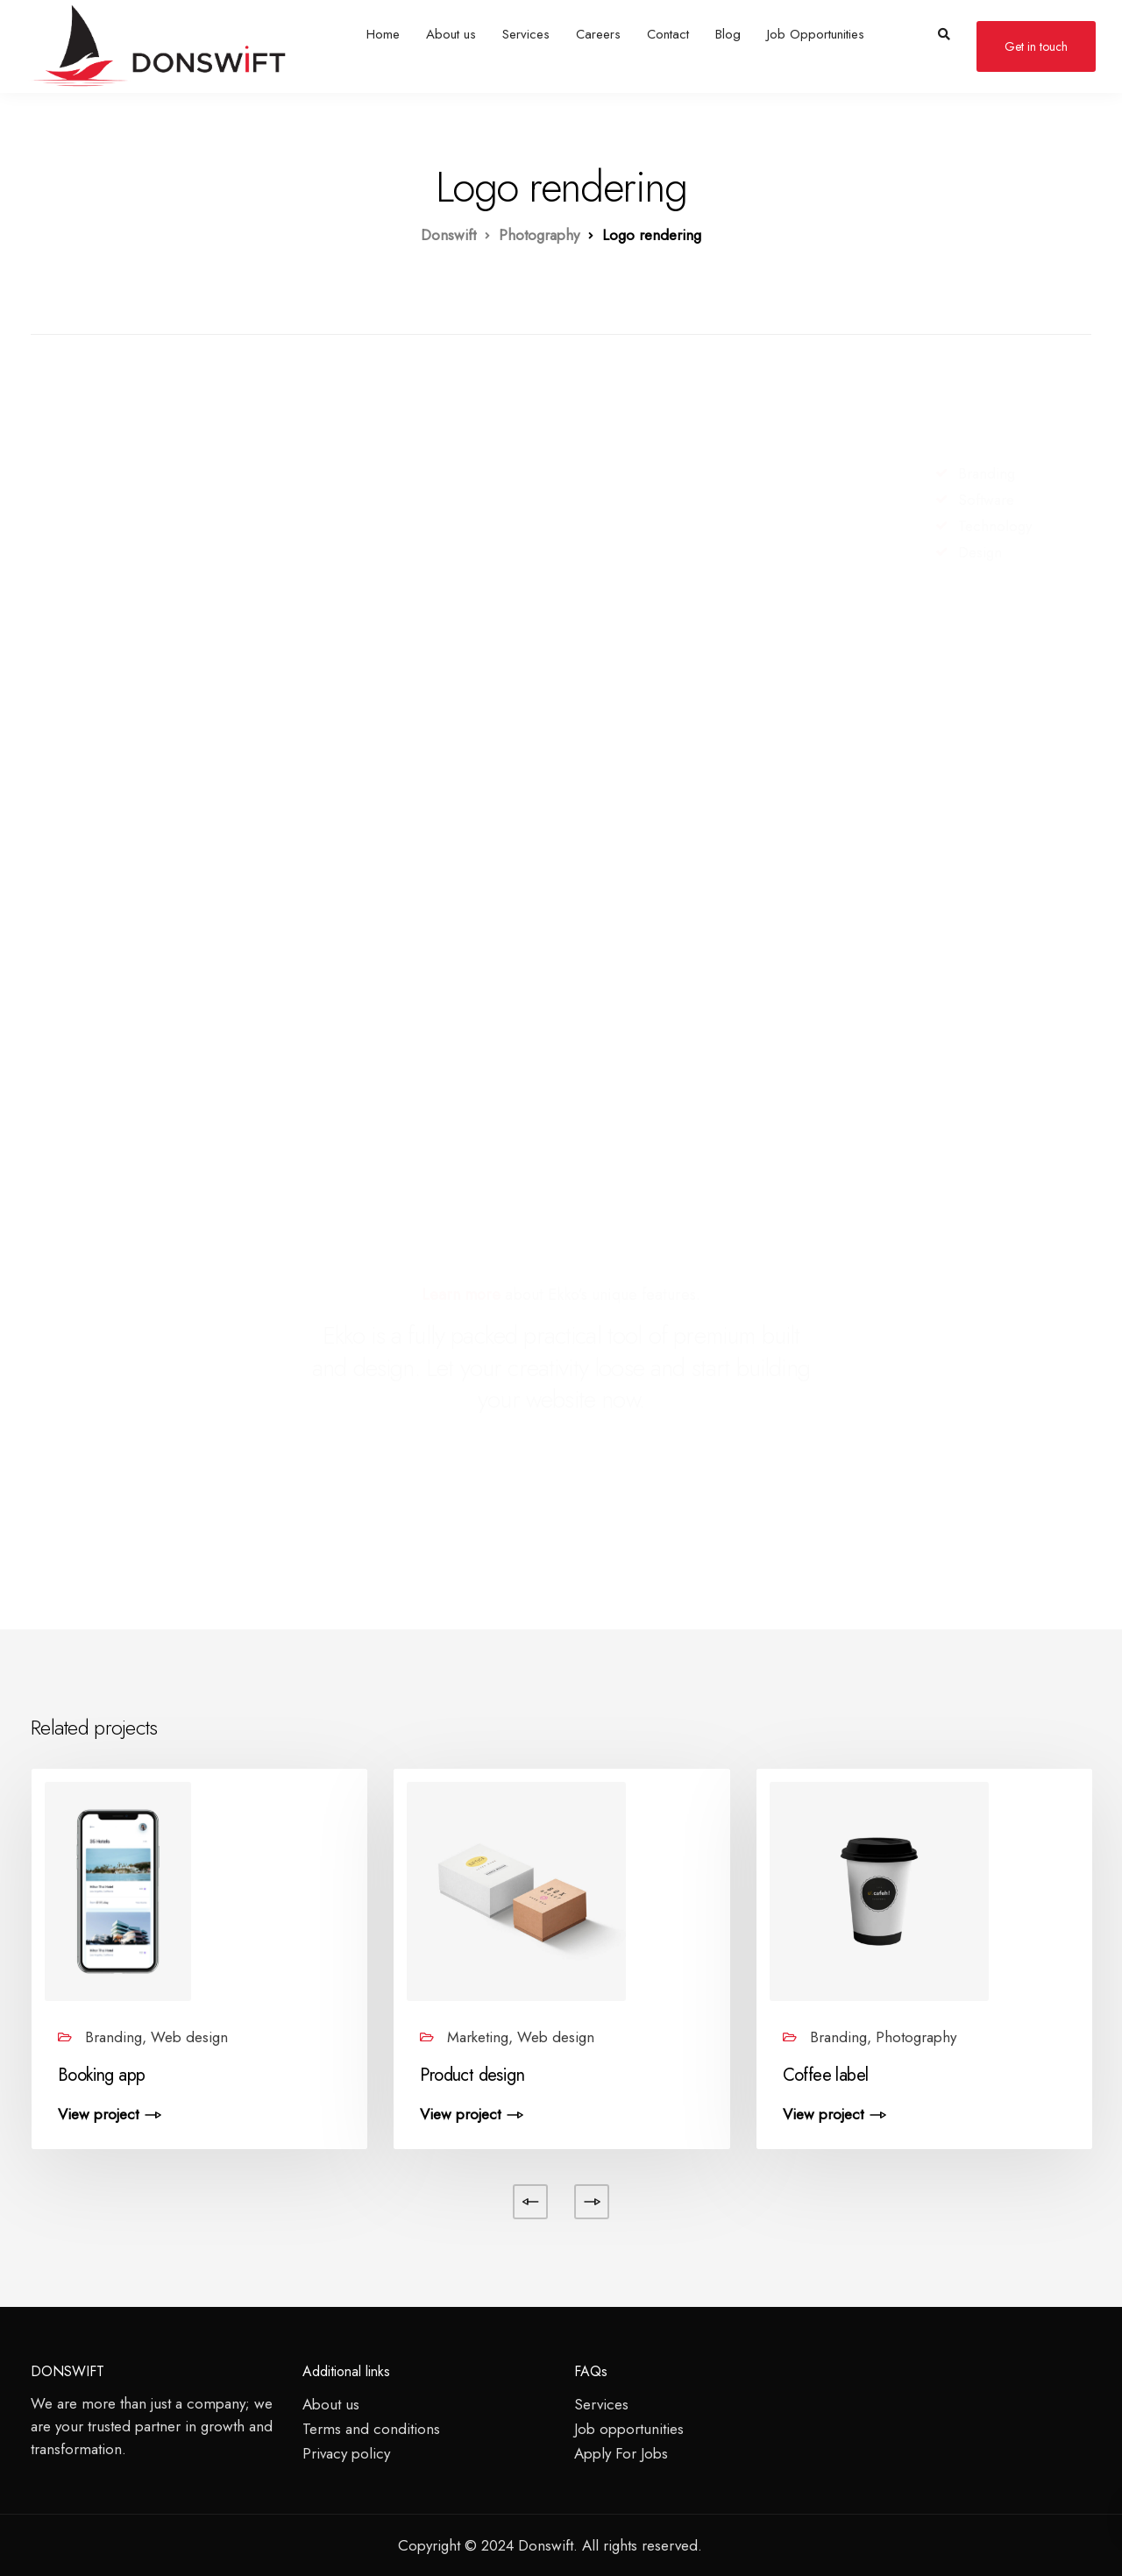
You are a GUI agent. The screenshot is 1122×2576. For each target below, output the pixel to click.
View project (98, 2115)
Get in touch (1036, 46)
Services (526, 34)
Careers (598, 34)
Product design (472, 2075)
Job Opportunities (815, 34)
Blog (728, 34)
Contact (668, 34)
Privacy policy (346, 2453)
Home (383, 34)
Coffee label (826, 2075)
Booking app (101, 2075)
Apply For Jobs (621, 2453)
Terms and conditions (371, 2428)
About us (451, 34)
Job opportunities (629, 2428)
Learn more (461, 1294)
